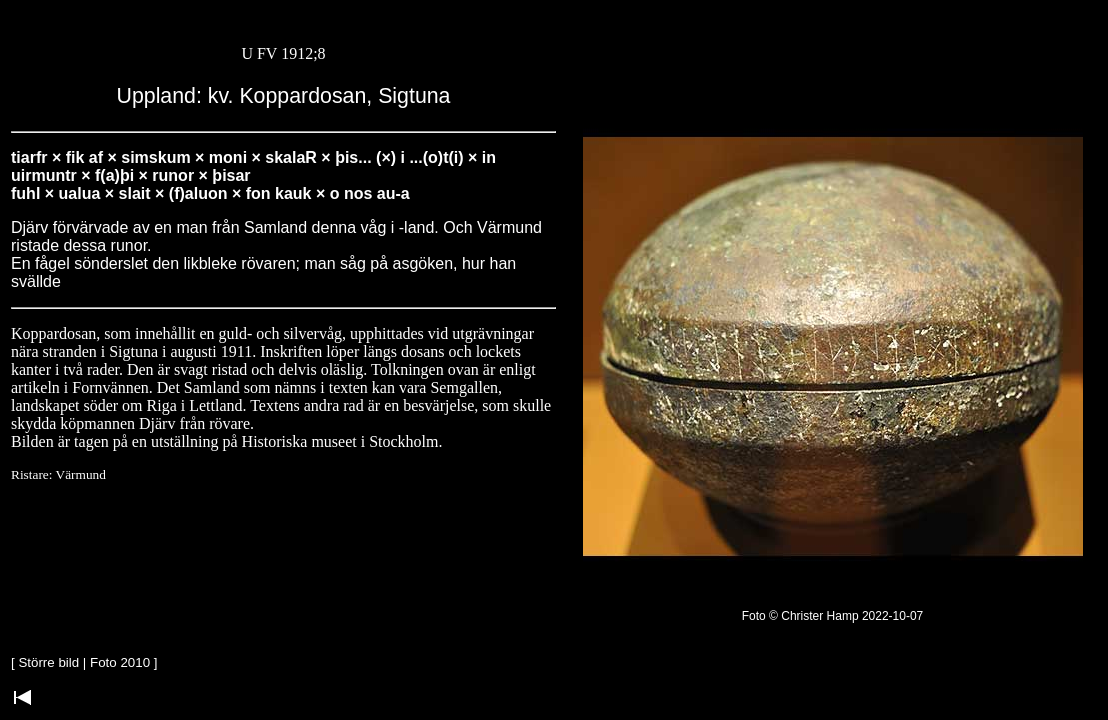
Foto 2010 (120, 662)
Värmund (81, 474)
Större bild (48, 662)
